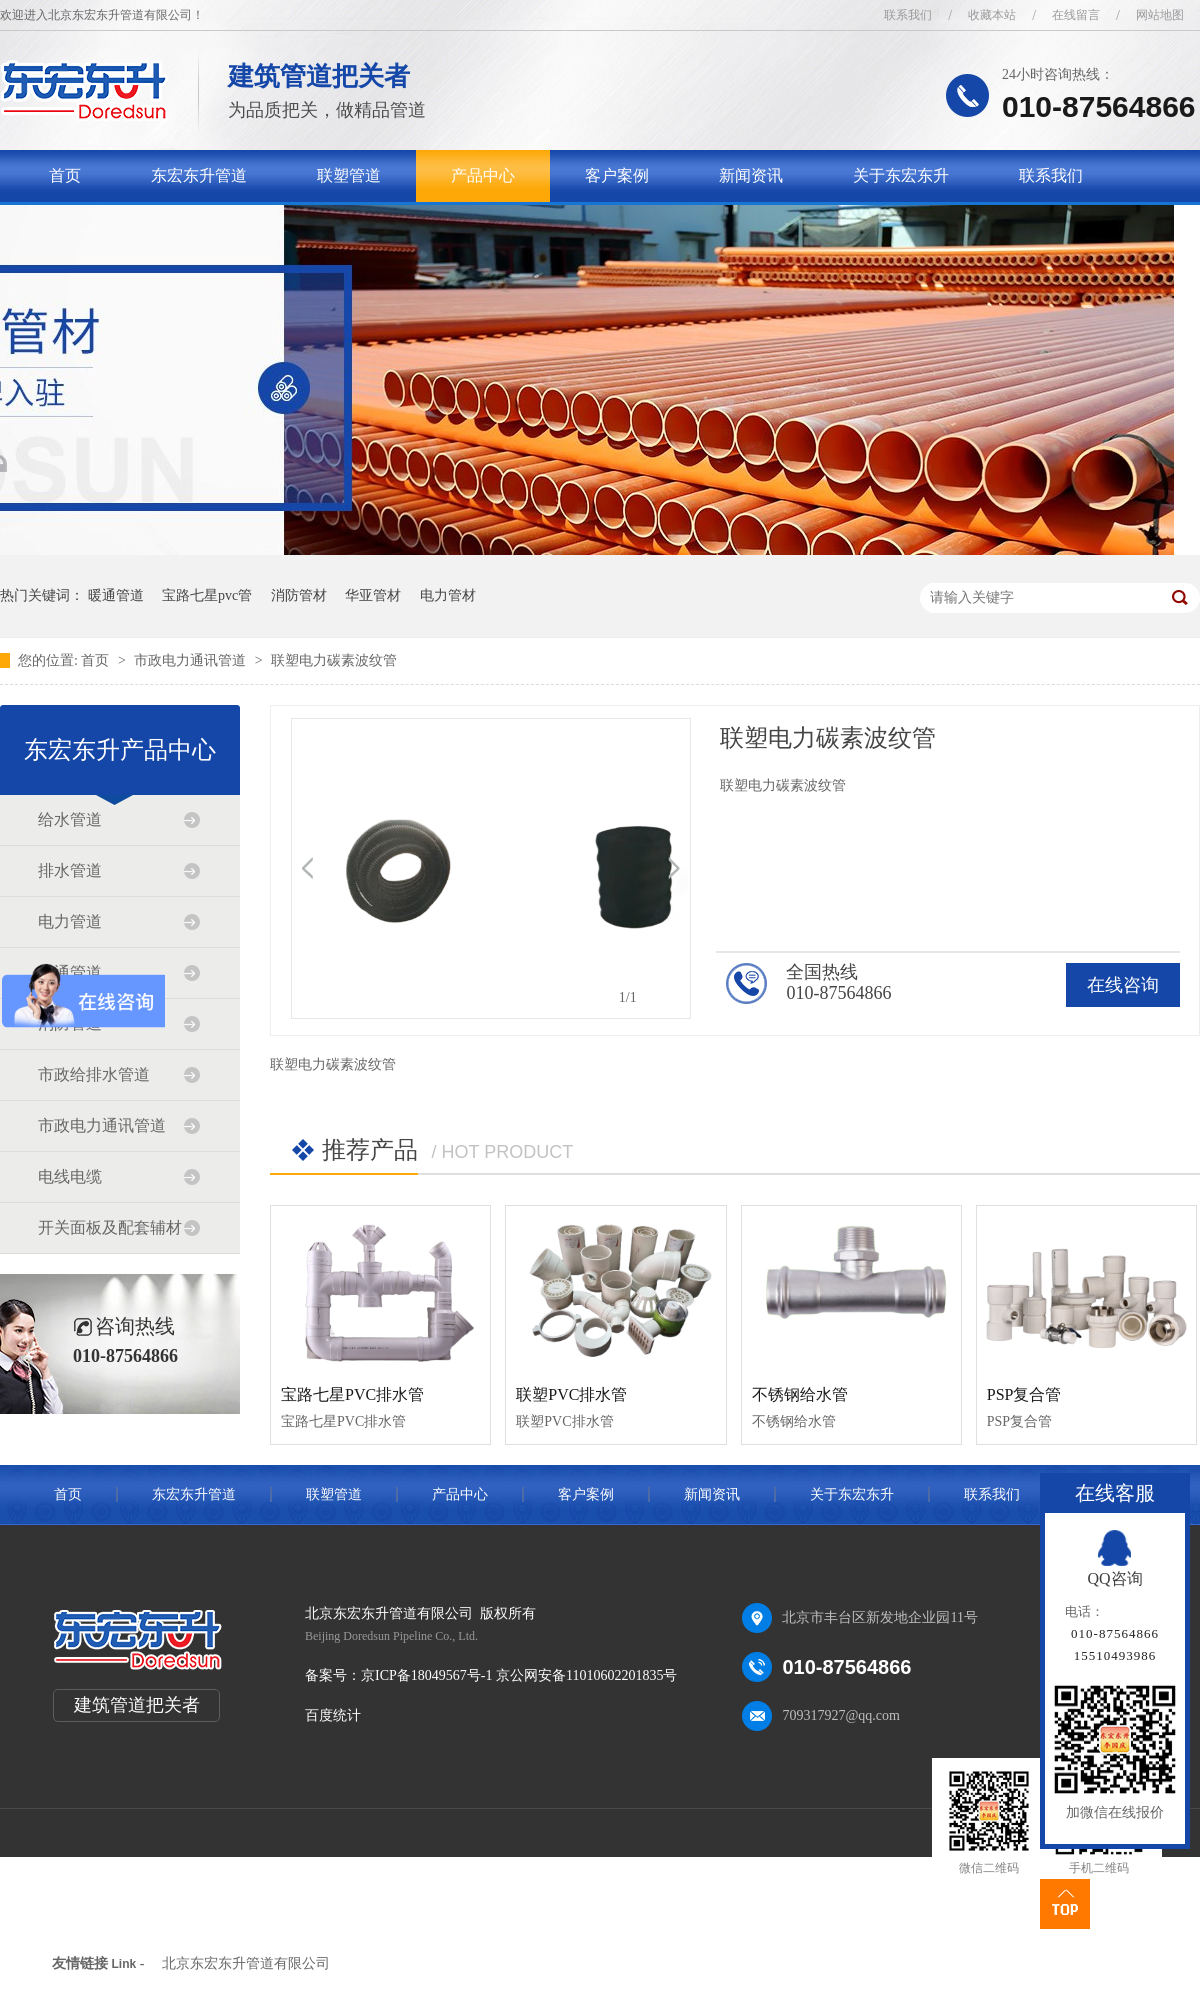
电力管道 (70, 921)
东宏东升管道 (199, 175)
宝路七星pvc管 (207, 595)
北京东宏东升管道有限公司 (246, 1963)
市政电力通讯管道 (192, 660)
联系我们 (908, 15)
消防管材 (299, 595)
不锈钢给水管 (800, 1394)
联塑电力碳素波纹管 (334, 660)
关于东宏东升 (901, 175)
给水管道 (70, 819)
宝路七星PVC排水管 (352, 1394)
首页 (65, 175)
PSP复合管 (1024, 1394)
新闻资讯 (751, 175)
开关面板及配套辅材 (110, 1227)
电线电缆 (70, 1176)
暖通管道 (116, 595)
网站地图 (1160, 15)
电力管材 (448, 595)
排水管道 (70, 870)
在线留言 (1076, 15)
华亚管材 (373, 595)
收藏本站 (992, 15)
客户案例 (617, 175)
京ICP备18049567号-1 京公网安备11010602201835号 (519, 1675)
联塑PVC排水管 (571, 1394)
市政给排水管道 (94, 1074)
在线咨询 (1123, 985)
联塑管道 (349, 175)
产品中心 (483, 175)
